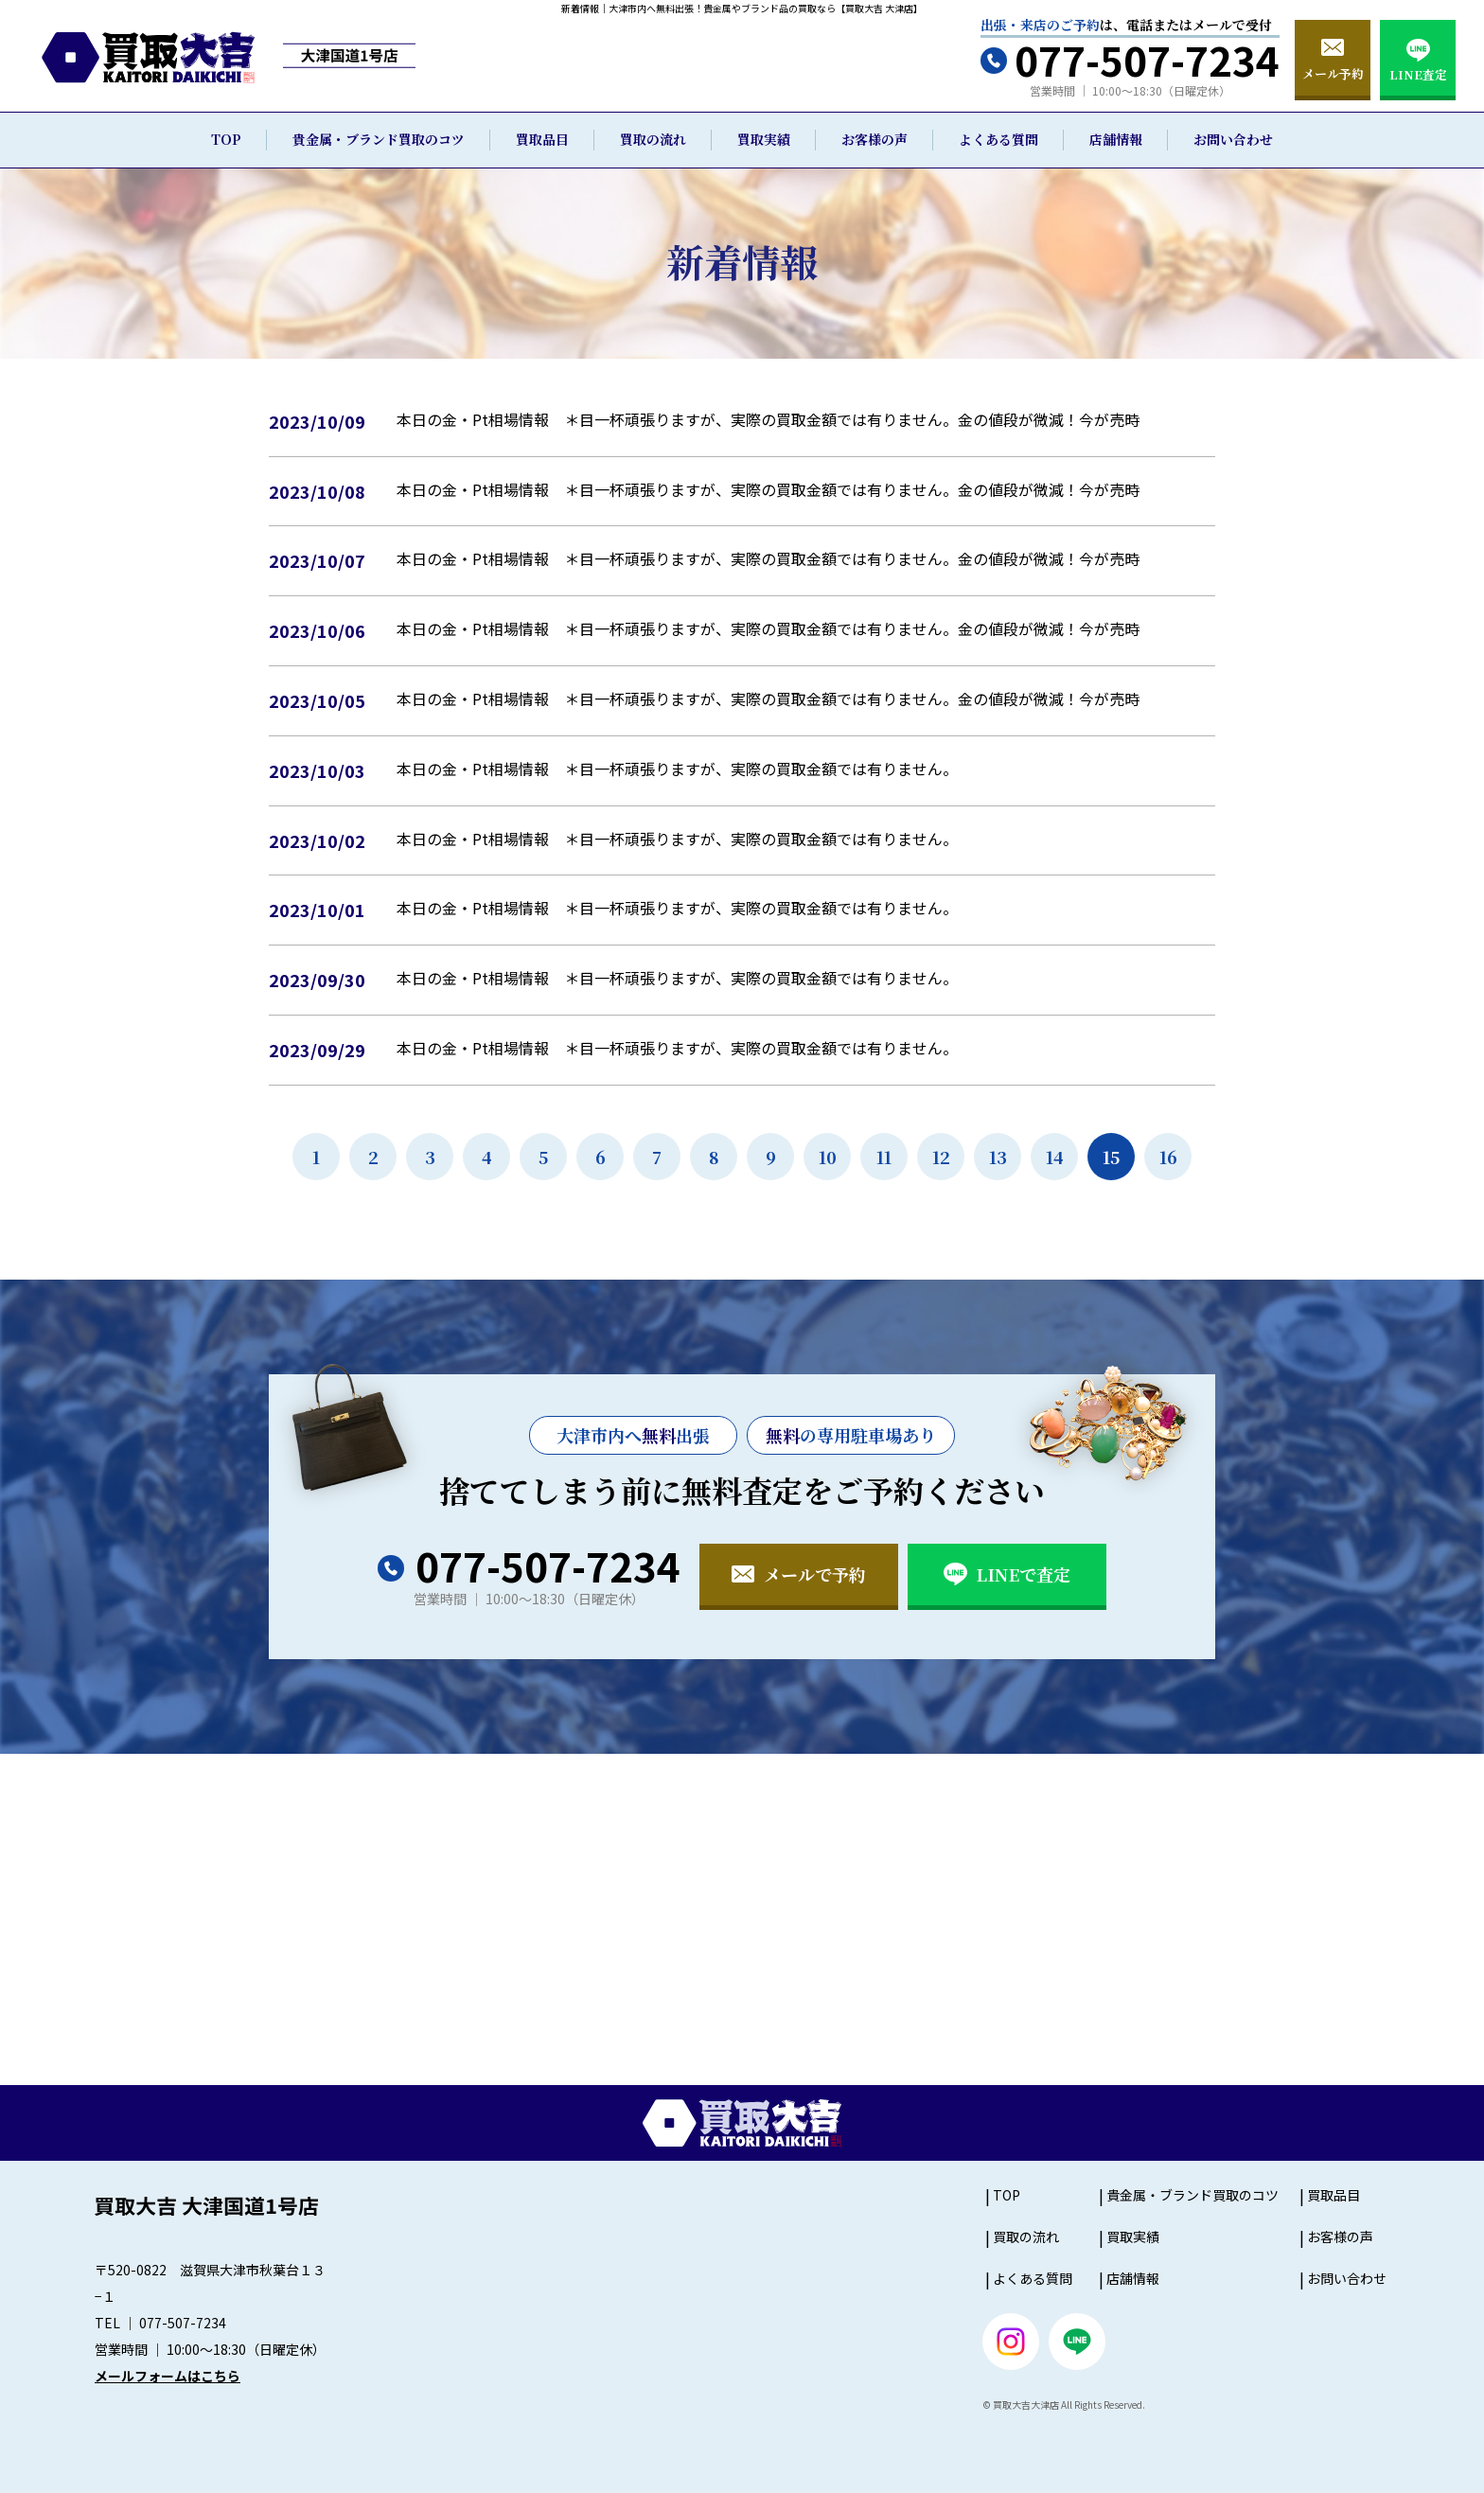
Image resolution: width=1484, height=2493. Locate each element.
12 (941, 1156)
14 (1055, 1156)
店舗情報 (1115, 139)
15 (1111, 1156)
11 (884, 1156)
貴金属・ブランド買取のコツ (378, 139)
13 (998, 1156)
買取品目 (542, 139)
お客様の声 (874, 139)
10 (828, 1156)
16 (1168, 1156)
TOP (226, 139)
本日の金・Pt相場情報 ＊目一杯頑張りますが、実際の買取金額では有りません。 (677, 768)
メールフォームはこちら (167, 2375)
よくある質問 (998, 139)
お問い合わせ (1233, 139)
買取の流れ (653, 139)
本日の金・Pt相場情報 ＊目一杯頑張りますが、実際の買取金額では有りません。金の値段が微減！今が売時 (768, 419)
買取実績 (763, 139)
